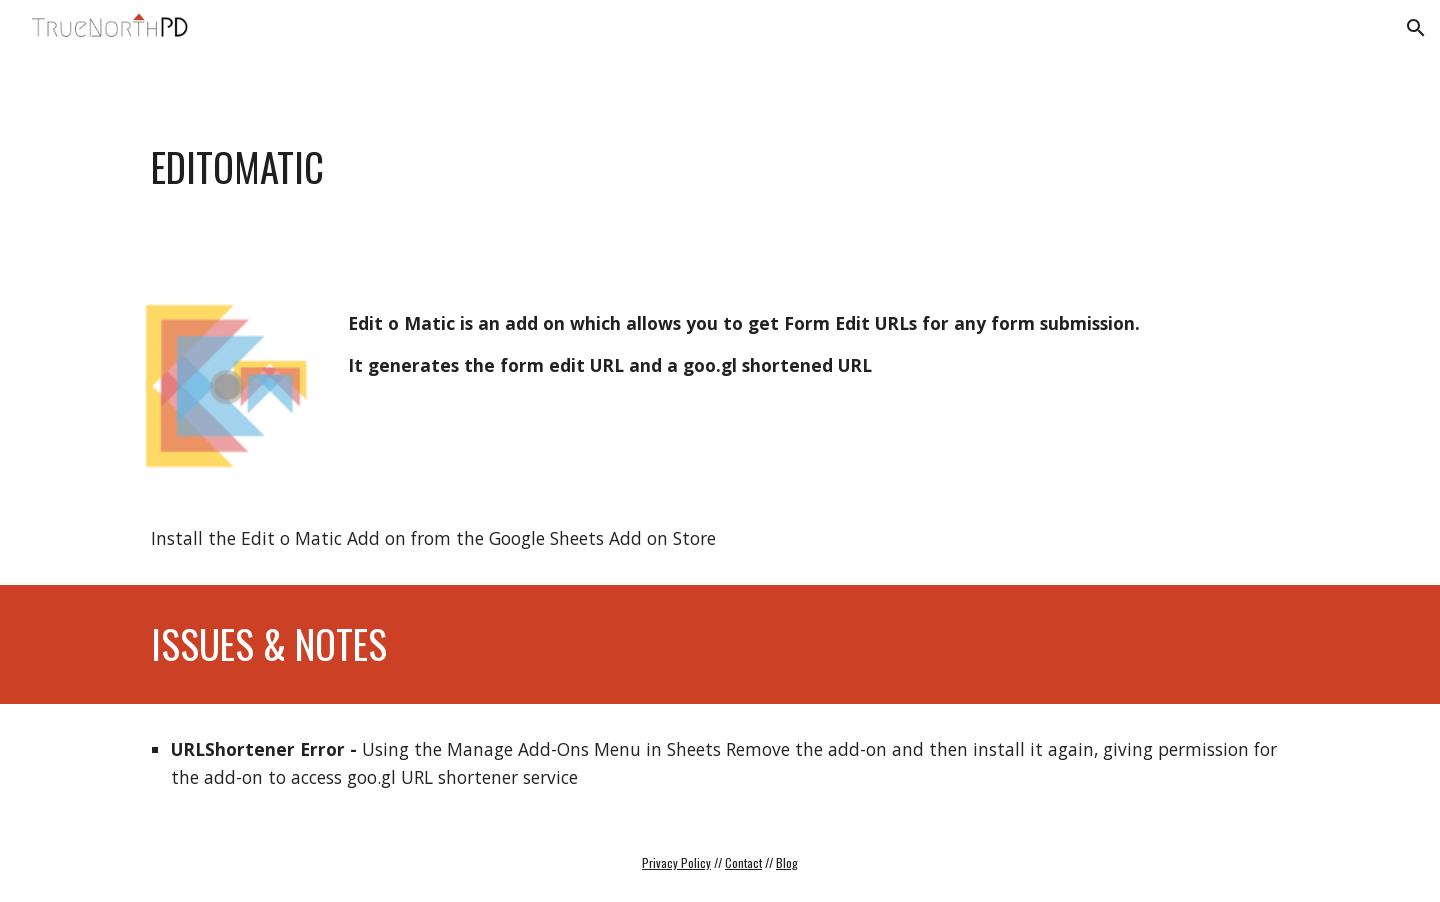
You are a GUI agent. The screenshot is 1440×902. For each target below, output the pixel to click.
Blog (787, 862)
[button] (1416, 28)
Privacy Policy (676, 862)
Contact (743, 862)
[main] (621, 167)
